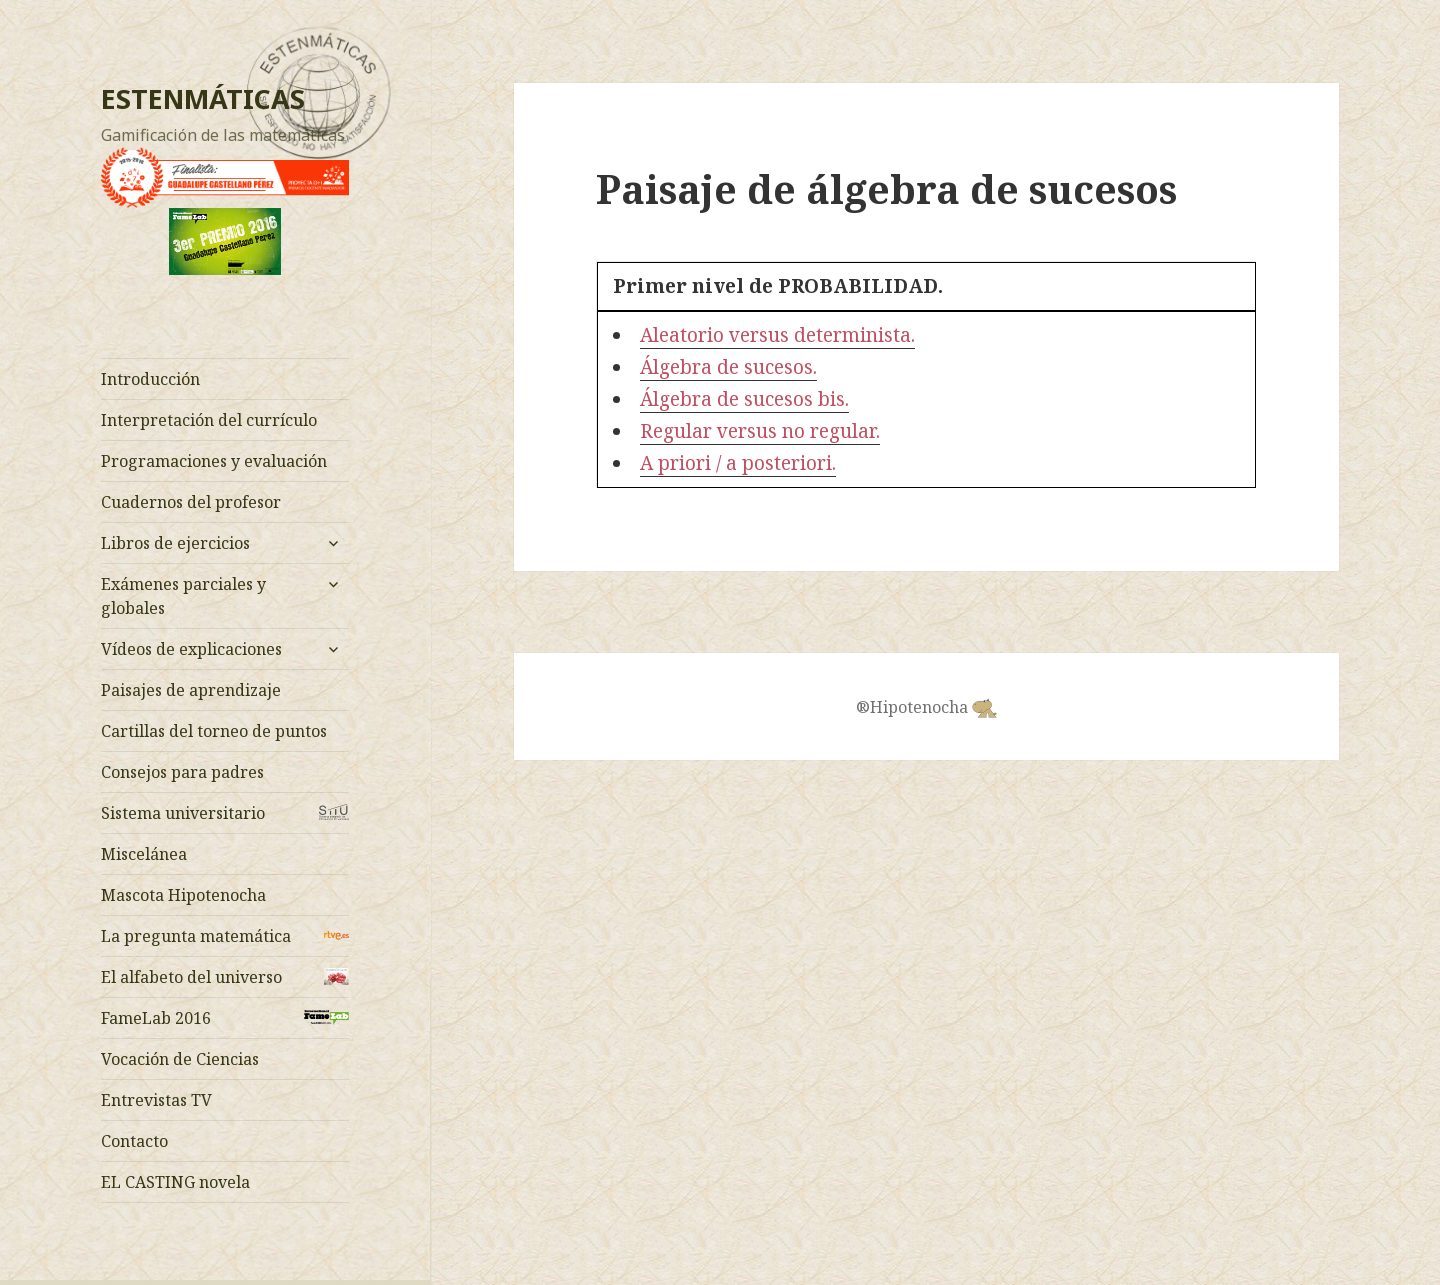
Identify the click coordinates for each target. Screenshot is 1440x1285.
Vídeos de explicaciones (191, 649)
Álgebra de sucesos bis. (744, 399)
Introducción (150, 379)
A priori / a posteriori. (738, 463)
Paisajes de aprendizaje (191, 690)
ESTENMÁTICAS (203, 98)
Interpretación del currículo (209, 420)
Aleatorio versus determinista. (777, 335)
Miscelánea (144, 854)
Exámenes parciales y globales (183, 596)
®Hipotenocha (926, 707)
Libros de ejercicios (175, 543)
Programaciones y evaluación (214, 461)
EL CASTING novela (175, 1182)
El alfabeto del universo (191, 977)
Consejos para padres (182, 772)
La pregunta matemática (196, 936)
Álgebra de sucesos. (728, 367)
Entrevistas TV (156, 1100)
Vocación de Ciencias (180, 1059)
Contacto (134, 1141)
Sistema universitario (183, 813)
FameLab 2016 (156, 1018)
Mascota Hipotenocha (183, 895)
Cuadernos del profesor (191, 502)
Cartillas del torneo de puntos (214, 731)
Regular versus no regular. (760, 431)
